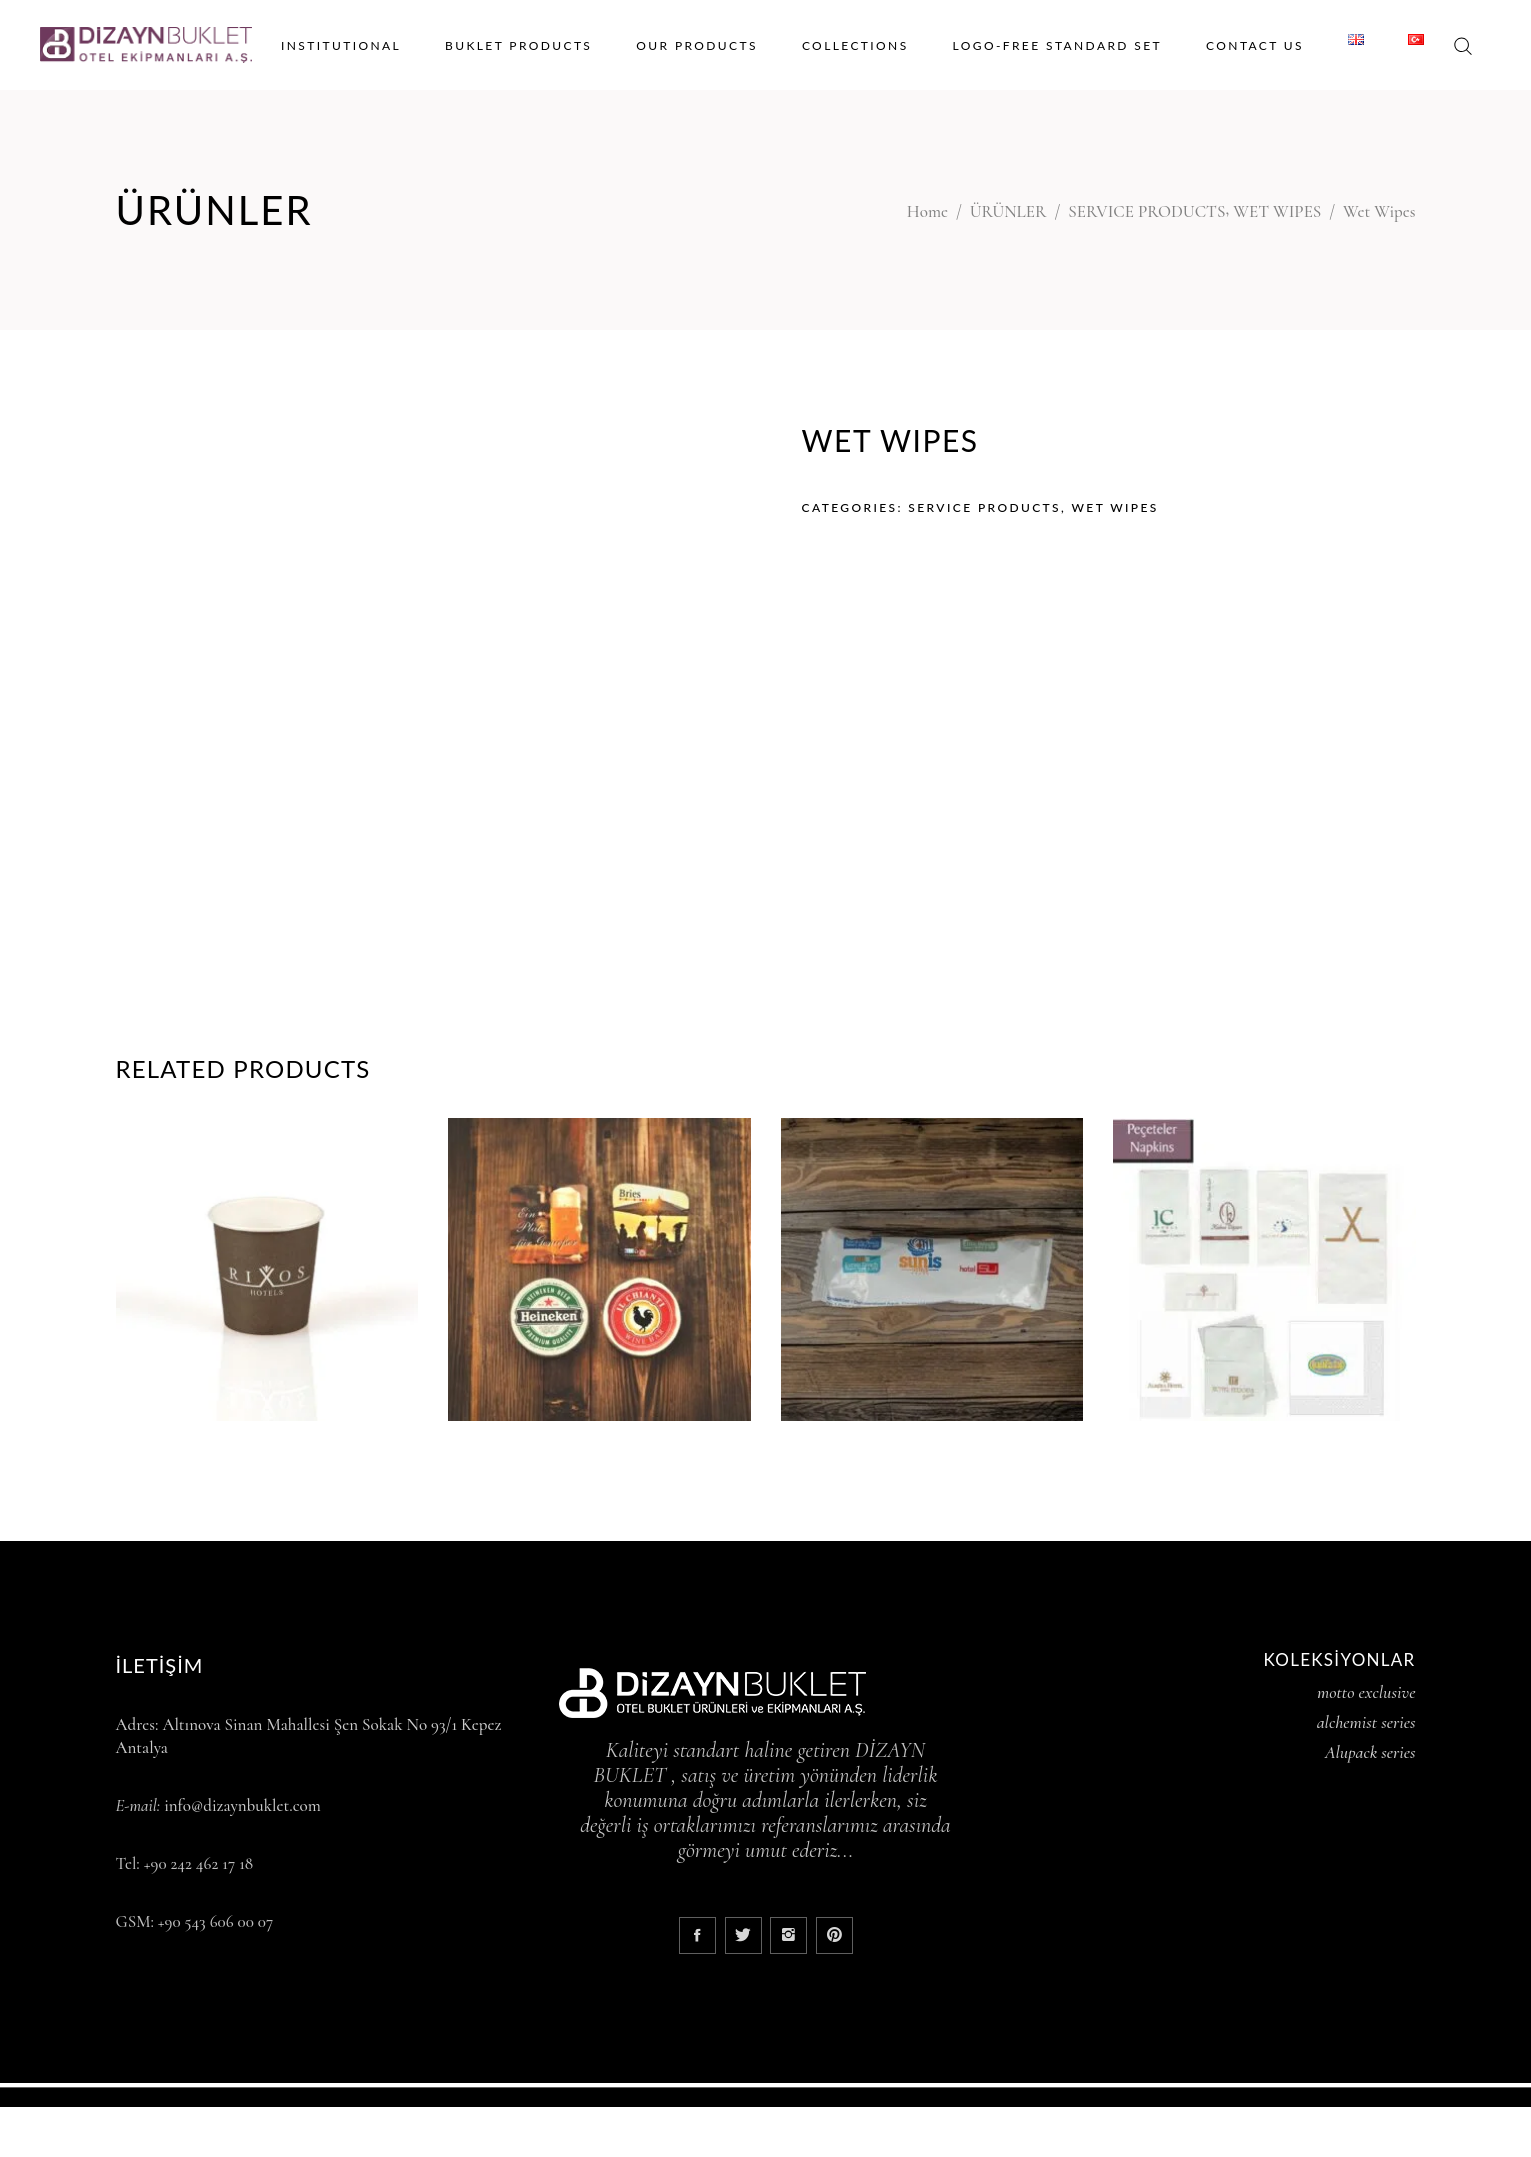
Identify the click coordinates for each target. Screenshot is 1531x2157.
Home (927, 211)
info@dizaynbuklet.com (242, 1805)
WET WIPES (1277, 211)
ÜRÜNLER (1008, 211)
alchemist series (1366, 1722)
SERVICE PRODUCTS (1146, 211)
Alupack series (1370, 1752)
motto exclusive (1366, 1692)
